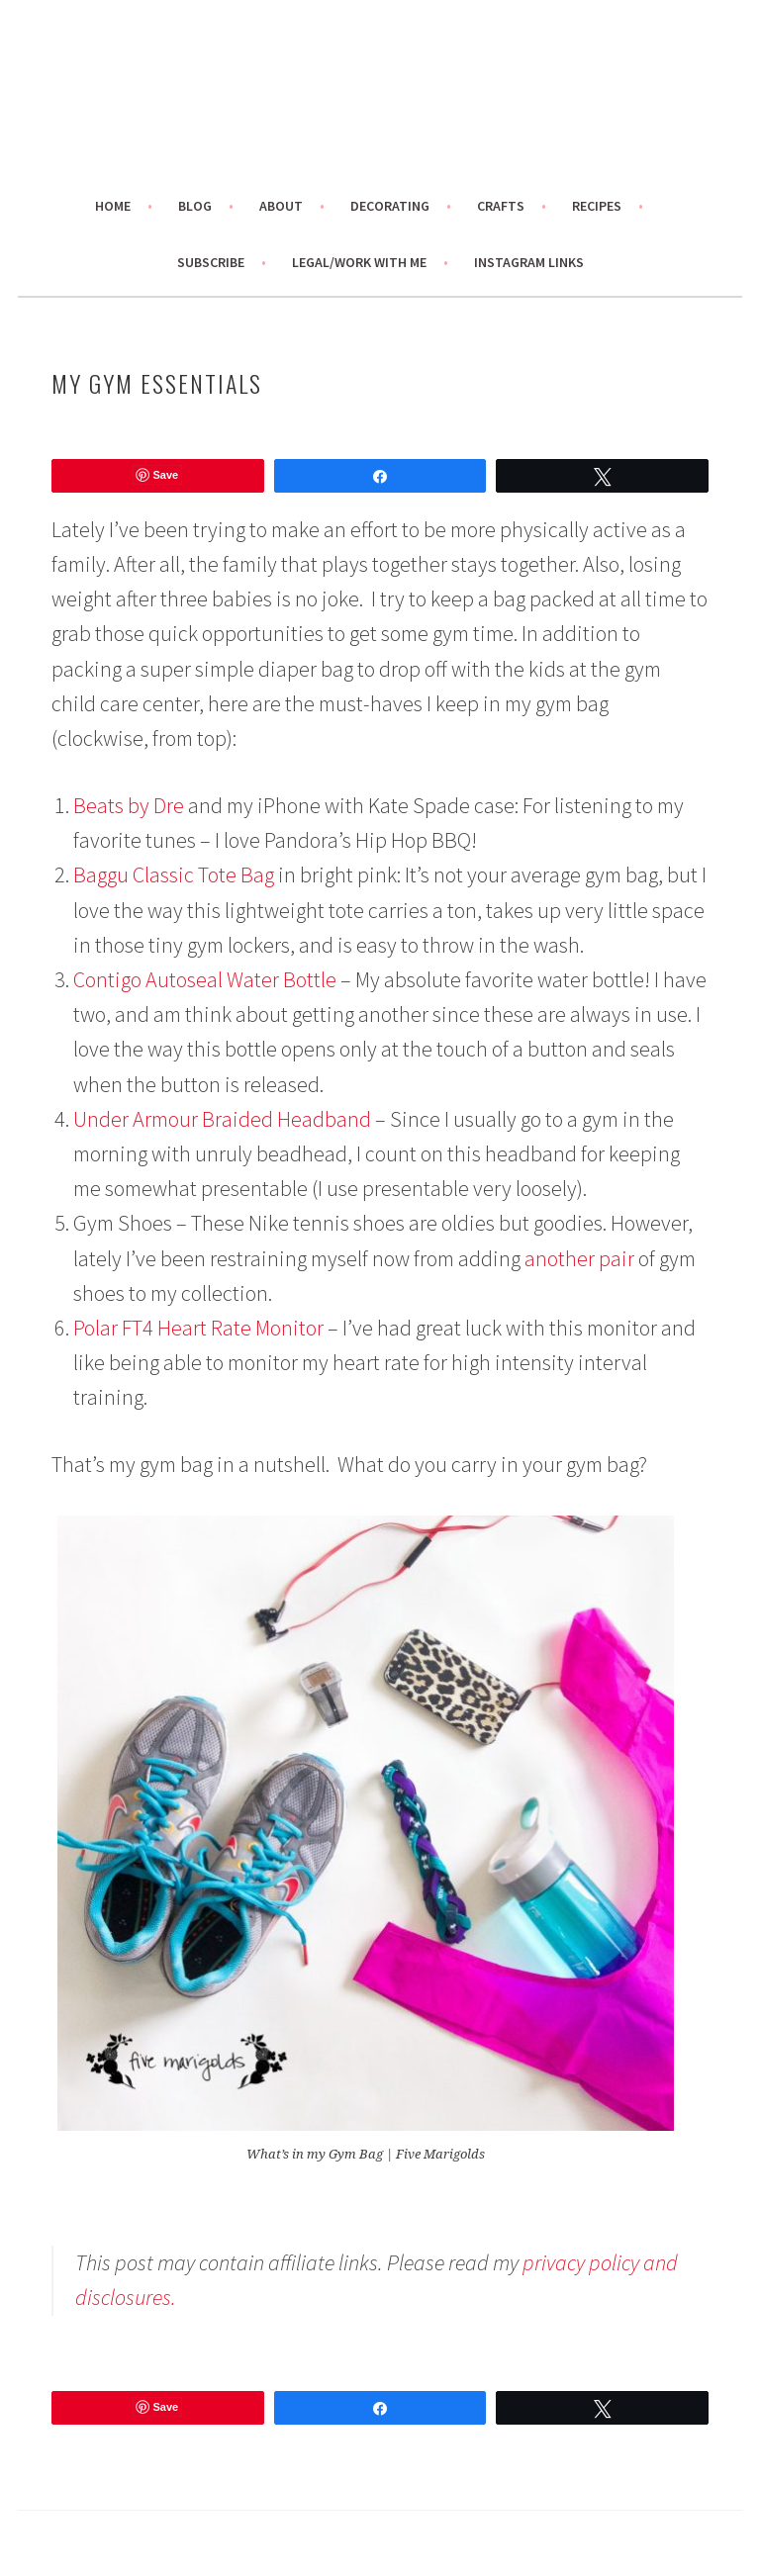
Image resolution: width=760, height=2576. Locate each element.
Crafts (500, 206)
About (281, 206)
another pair (579, 1258)
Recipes (596, 206)
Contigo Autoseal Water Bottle (204, 979)
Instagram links (529, 262)
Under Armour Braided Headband (222, 1119)
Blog (195, 206)
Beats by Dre (128, 805)
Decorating (389, 206)
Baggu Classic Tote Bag (173, 874)
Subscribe (210, 262)
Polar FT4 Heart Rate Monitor (200, 1327)
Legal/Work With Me (359, 262)
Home (113, 206)
